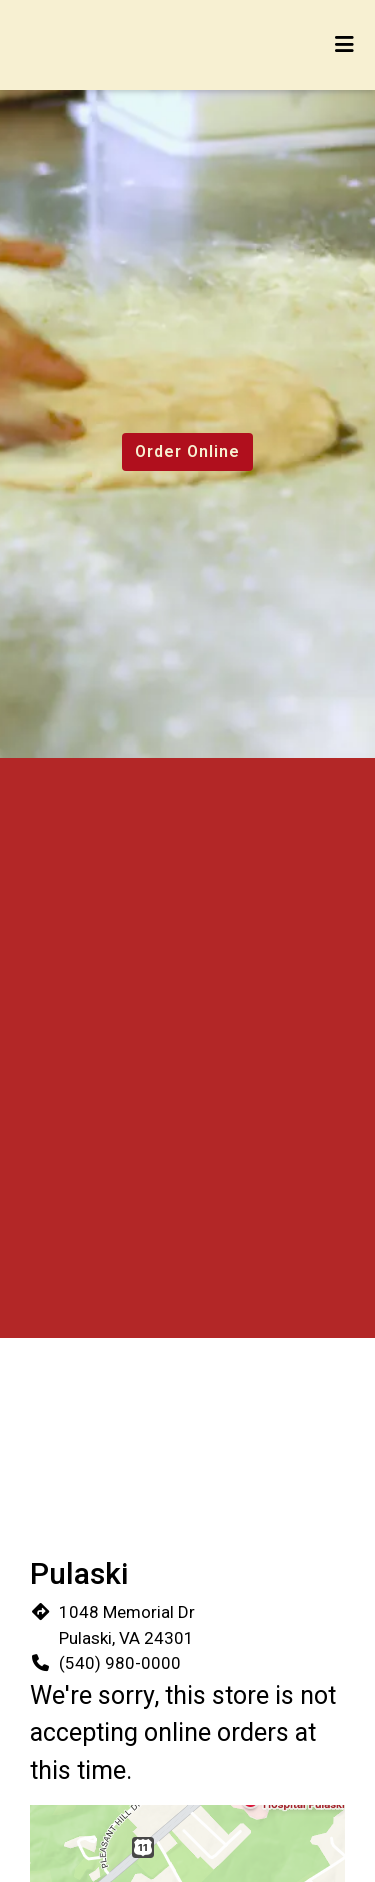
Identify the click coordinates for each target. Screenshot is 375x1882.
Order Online (187, 451)
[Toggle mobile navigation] (345, 45)
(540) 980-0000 (120, 1663)
